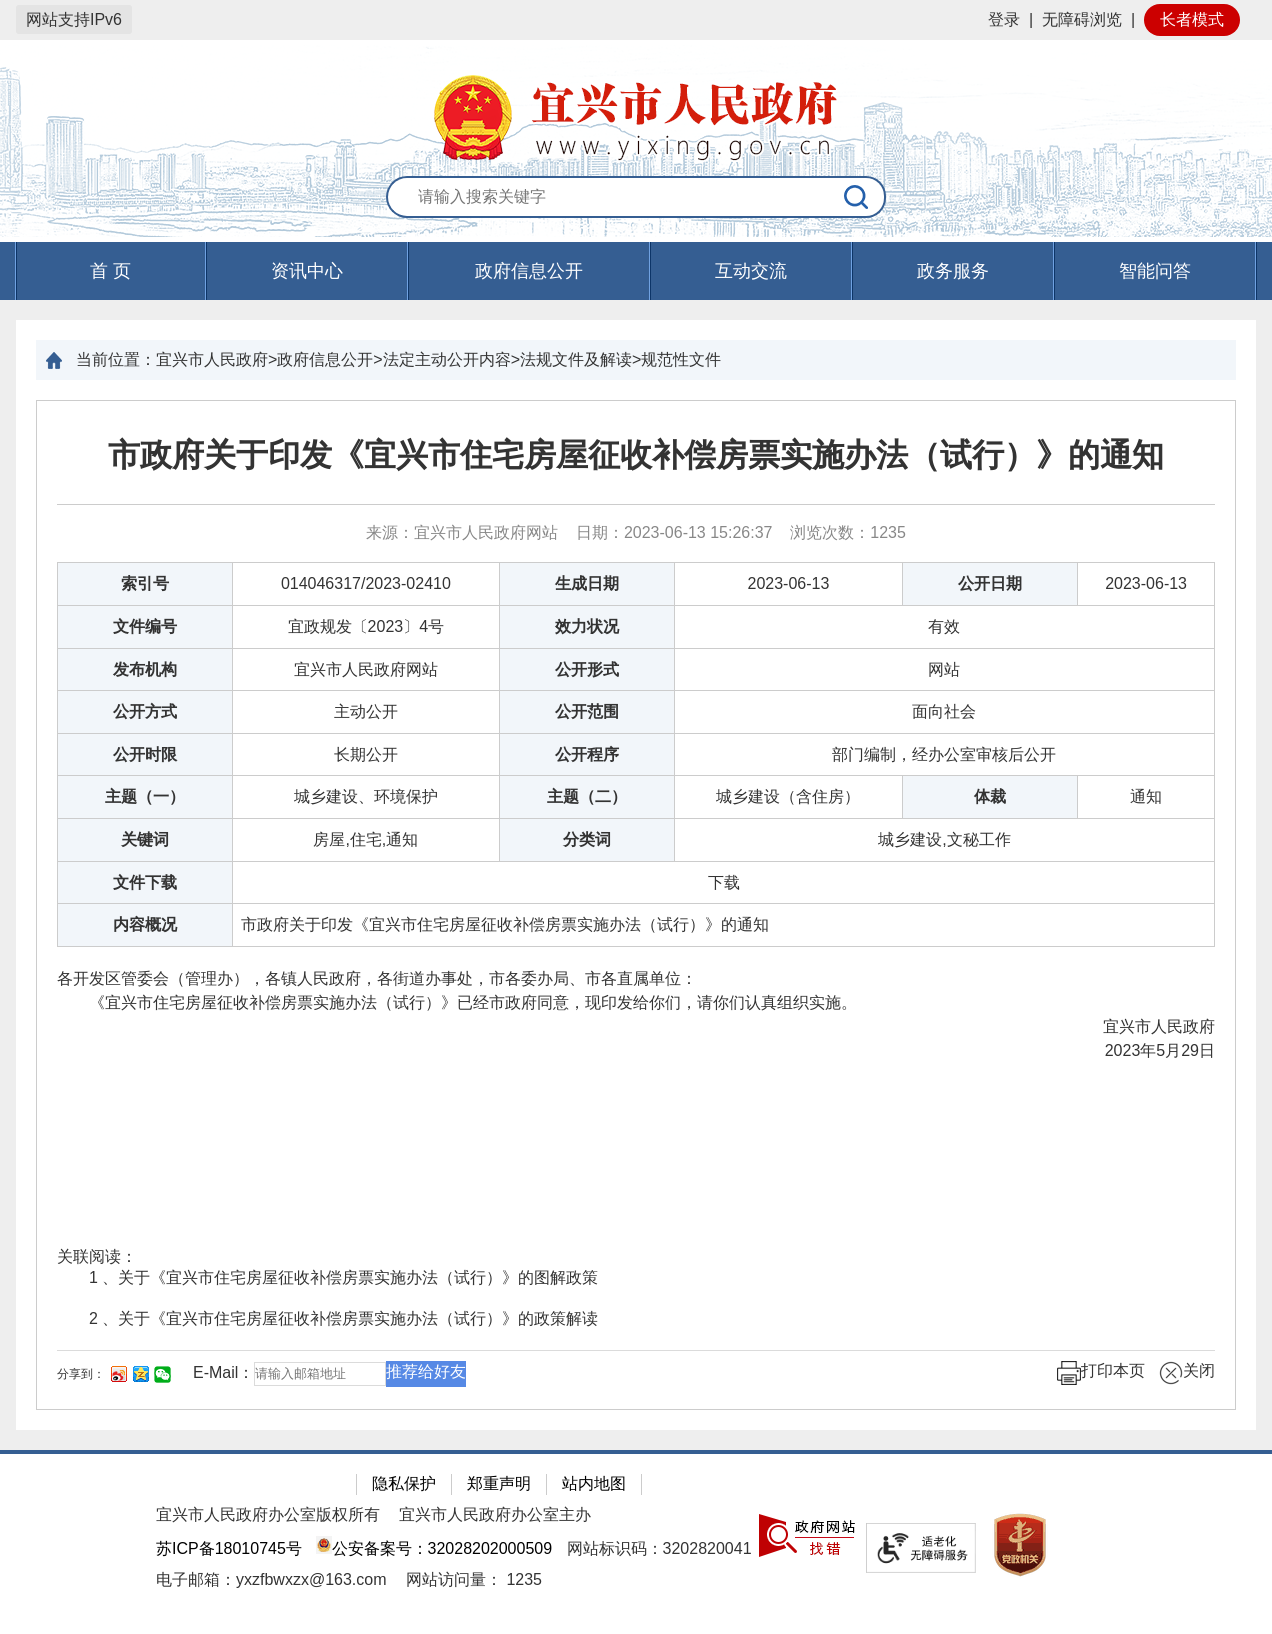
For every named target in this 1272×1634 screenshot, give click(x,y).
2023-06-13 (789, 583)
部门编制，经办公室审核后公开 (944, 754)
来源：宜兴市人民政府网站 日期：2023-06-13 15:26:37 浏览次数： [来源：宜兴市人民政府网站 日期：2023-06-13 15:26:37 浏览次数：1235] (636, 532)
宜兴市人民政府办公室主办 (495, 1514)
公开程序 (587, 754)
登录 (1004, 19)
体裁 (990, 796)
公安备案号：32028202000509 (434, 1548)
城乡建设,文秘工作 (944, 839)
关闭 (1187, 1373)
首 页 (110, 271)
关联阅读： (97, 1256)
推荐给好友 (426, 1371)
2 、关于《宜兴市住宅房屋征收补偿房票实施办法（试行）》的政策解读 (343, 1318)
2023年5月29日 (1160, 1050)
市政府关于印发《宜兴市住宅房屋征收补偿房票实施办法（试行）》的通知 (636, 455)
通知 (1146, 796)
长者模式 (1192, 19)
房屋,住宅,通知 (365, 839)
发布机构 (145, 669)
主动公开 (366, 711)
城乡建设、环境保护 (366, 796)
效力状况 (587, 626)
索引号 (145, 583)
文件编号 (145, 626)
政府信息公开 (529, 271)
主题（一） (145, 796)
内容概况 (145, 924)
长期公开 (366, 754)
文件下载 (145, 882)
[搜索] (857, 197)
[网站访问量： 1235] (474, 1579)
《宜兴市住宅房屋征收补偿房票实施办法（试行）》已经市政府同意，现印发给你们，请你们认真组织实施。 (457, 1002)
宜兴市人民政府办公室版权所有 (268, 1514)
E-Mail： (223, 1372)
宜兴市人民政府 (1143, 1026)
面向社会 (944, 711)
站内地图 (594, 1483)
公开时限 (145, 754)
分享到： (81, 1374)
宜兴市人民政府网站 (366, 669)
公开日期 (990, 583)
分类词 (587, 839)
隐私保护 (404, 1483)
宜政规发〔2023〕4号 (366, 626)
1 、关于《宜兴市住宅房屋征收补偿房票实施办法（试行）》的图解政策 (343, 1277)
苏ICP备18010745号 (229, 1548)
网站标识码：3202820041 (659, 1548)
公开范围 (587, 711)
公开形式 (587, 669)
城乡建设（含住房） (788, 796)
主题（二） (587, 796)
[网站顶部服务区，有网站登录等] (636, 20)
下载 (724, 882)
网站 (944, 669)
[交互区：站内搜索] (636, 198)
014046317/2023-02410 (366, 583)
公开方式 (145, 711)
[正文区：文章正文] (636, 905)
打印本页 (1101, 1373)
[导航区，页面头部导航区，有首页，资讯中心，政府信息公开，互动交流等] (636, 271)
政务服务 (953, 271)
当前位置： (116, 359)
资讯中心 (307, 271)
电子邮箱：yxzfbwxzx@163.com (271, 1579)
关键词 (145, 839)
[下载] (724, 882)
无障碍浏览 (1082, 19)
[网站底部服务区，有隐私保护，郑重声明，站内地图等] (636, 1542)
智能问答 (1155, 271)
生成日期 (587, 583)
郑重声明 (499, 1483)
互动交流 (751, 271)
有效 (944, 626)
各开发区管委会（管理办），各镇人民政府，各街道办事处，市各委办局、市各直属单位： (377, 978)
